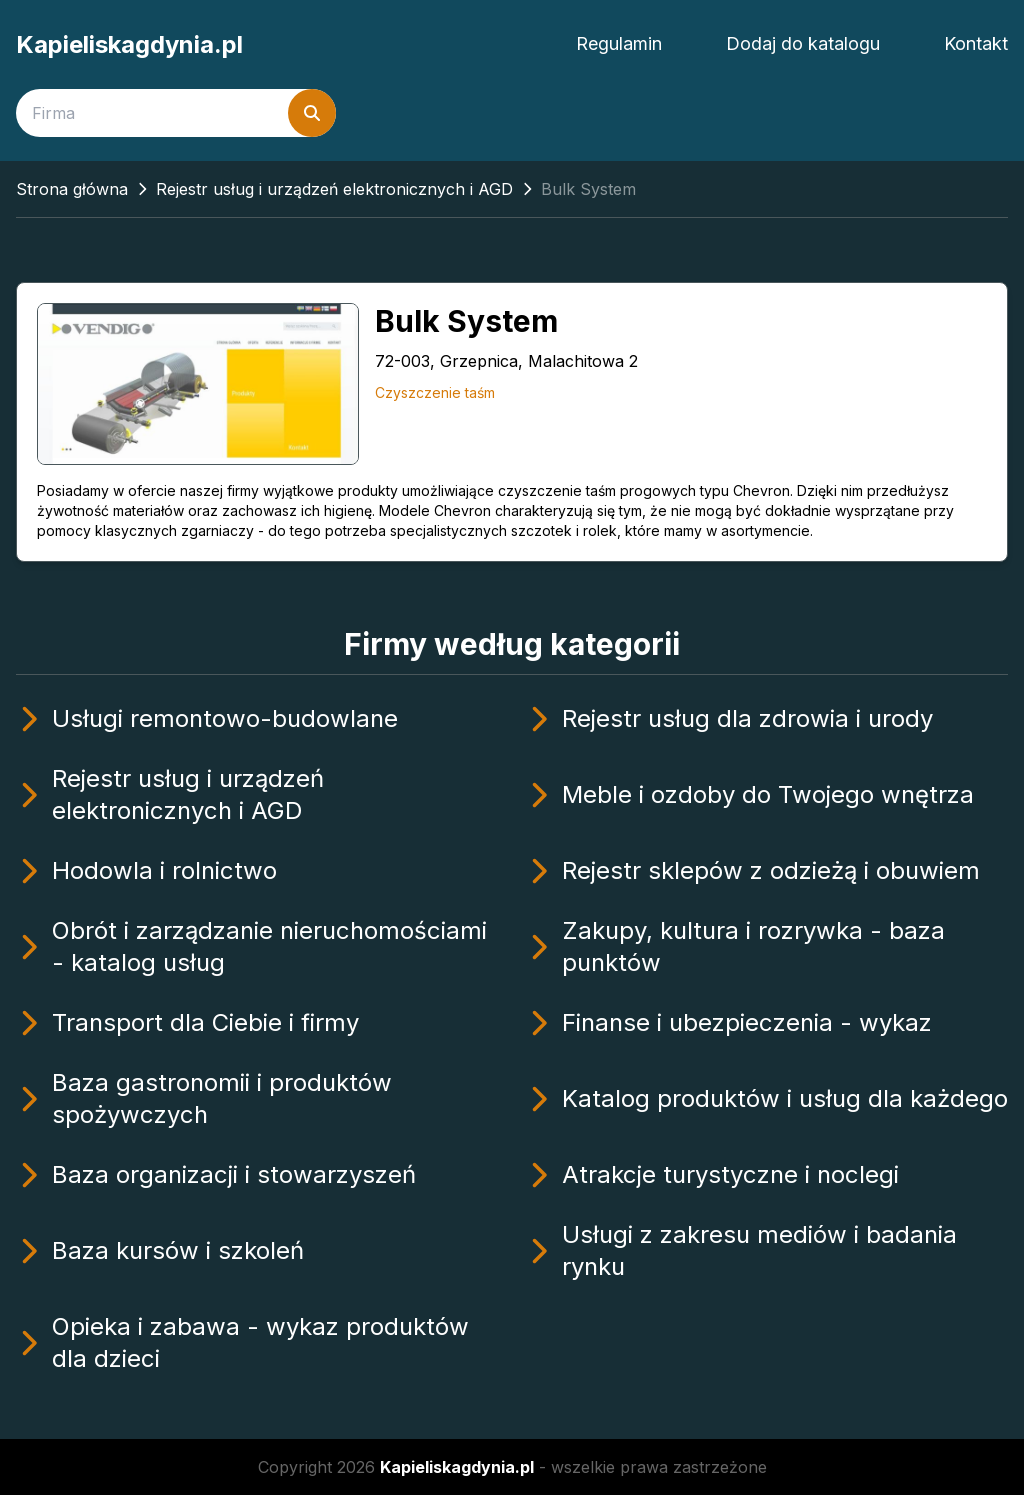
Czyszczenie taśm (435, 392)
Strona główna (72, 189)
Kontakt (976, 43)
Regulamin (619, 43)
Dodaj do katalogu (803, 43)
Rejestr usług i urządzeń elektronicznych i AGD (334, 189)
